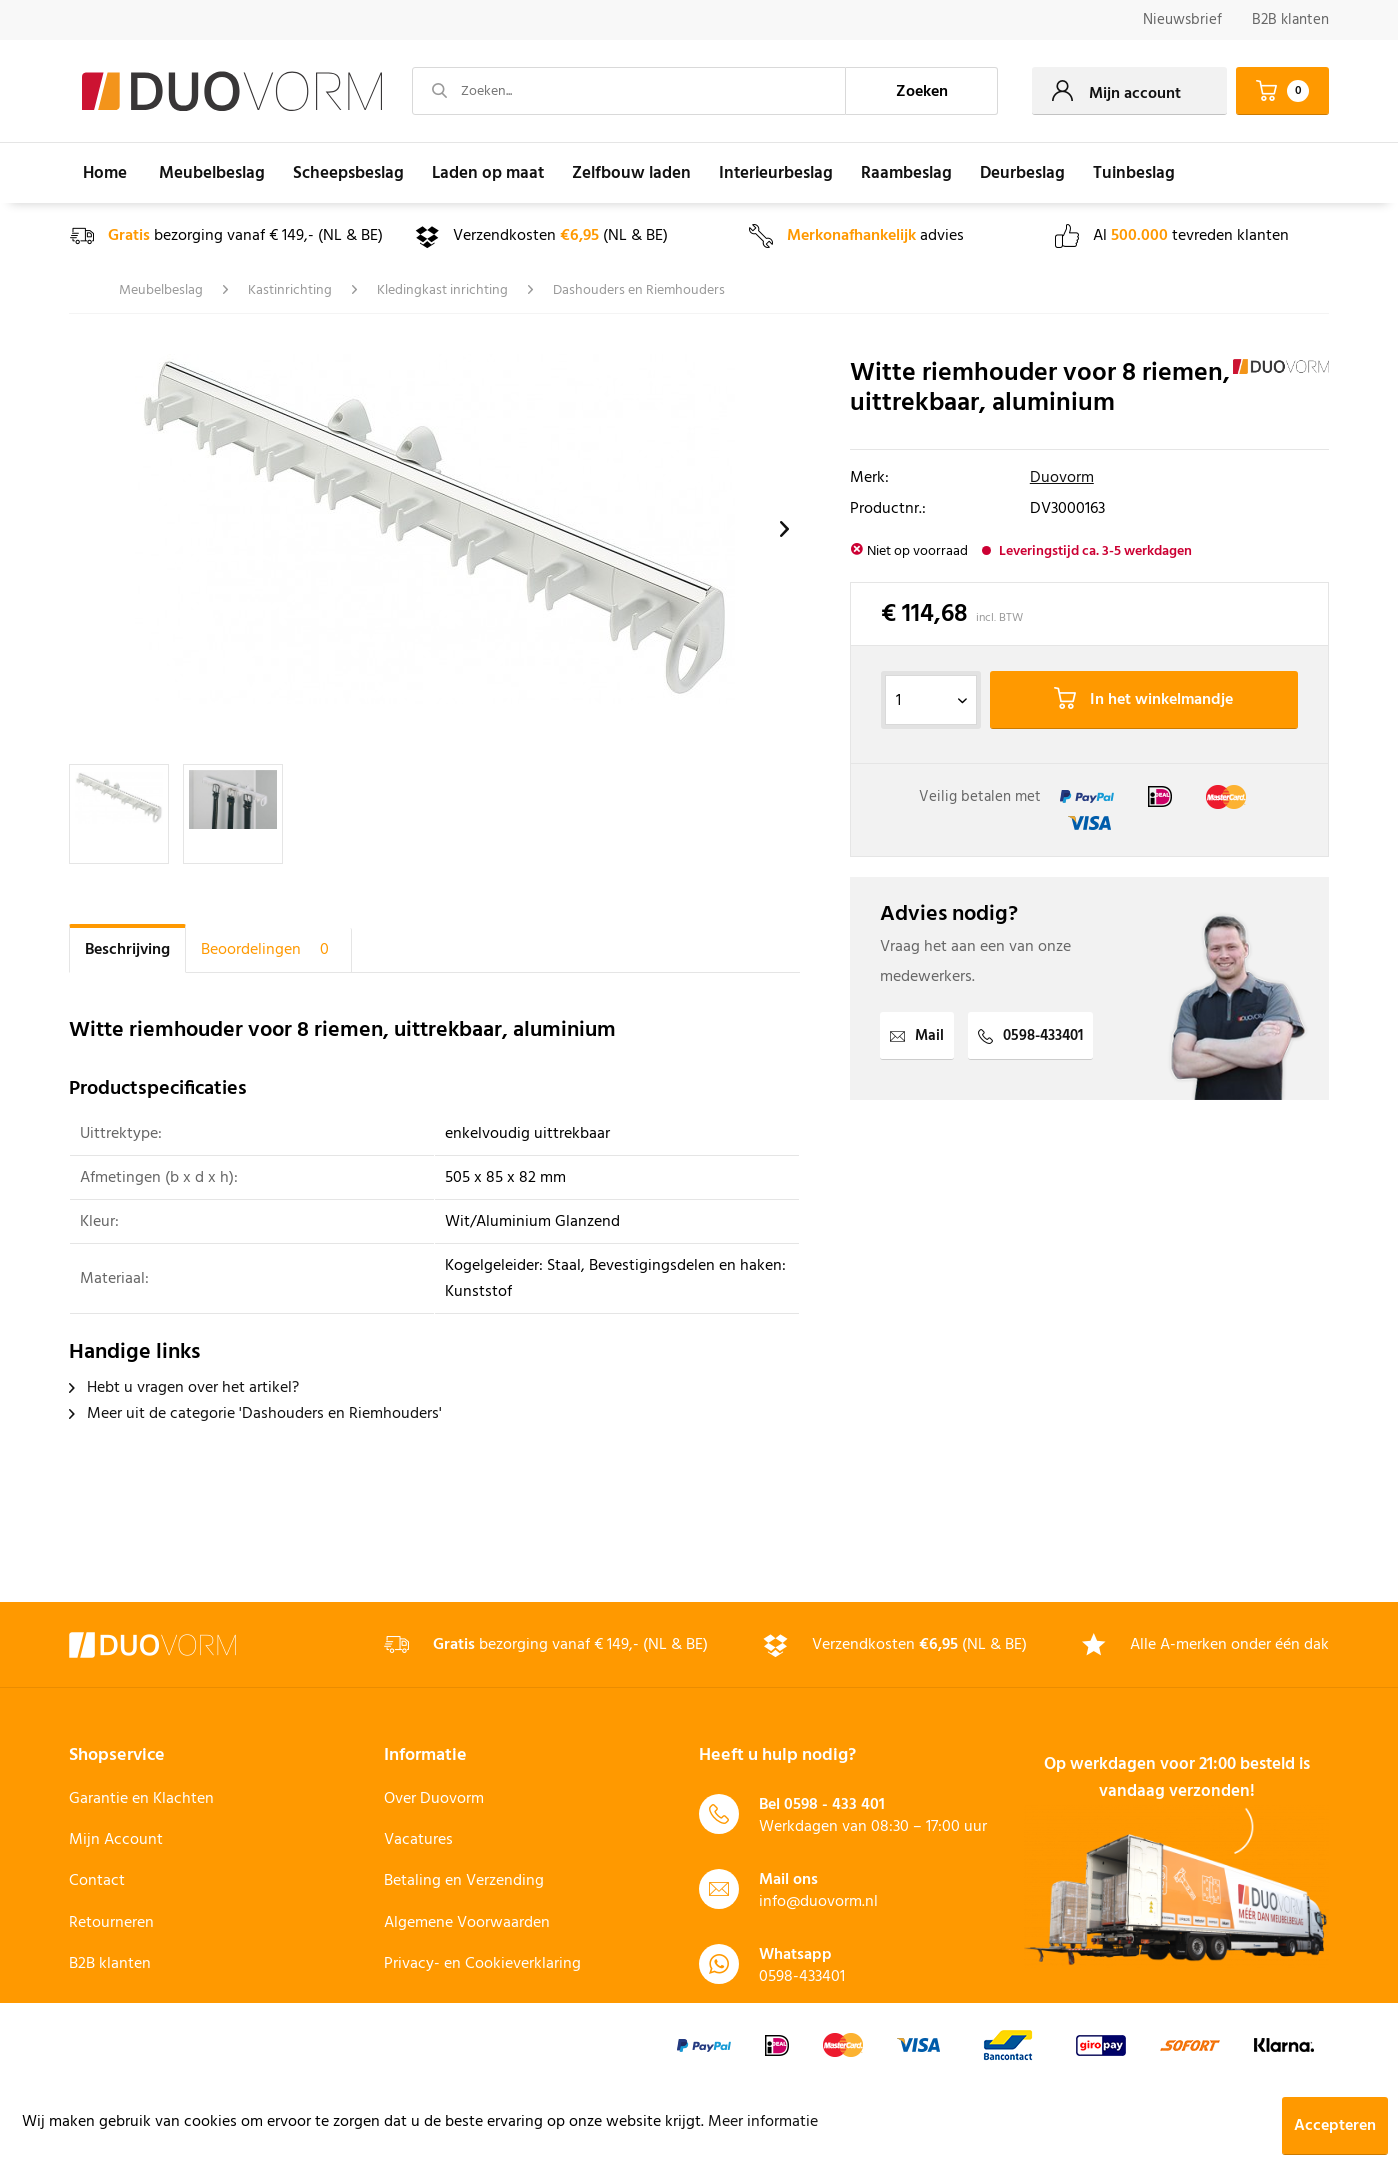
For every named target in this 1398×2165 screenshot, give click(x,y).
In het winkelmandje (1143, 700)
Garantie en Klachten (141, 1799)
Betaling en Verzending (464, 1881)
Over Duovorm (434, 1799)
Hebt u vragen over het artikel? (184, 1388)
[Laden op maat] (488, 173)
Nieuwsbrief (1182, 20)
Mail (917, 1036)
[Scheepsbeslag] (348, 173)
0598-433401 (1030, 1036)
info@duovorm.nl (818, 1902)
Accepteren (1335, 2126)
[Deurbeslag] (1022, 173)
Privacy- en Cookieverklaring (482, 1964)
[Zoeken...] (629, 91)
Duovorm (1062, 478)
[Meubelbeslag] (212, 173)
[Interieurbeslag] (776, 173)
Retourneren (111, 1923)
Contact (97, 1881)
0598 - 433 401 (834, 1805)
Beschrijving (127, 950)
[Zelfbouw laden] (631, 173)
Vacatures (418, 1840)
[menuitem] (1182, 20)
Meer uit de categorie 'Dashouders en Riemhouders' (255, 1414)
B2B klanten (1290, 20)
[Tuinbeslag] (1134, 173)
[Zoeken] (922, 91)
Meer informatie (763, 2122)
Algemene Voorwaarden (467, 1923)
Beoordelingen (268, 950)
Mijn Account (116, 1840)
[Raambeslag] (906, 173)
